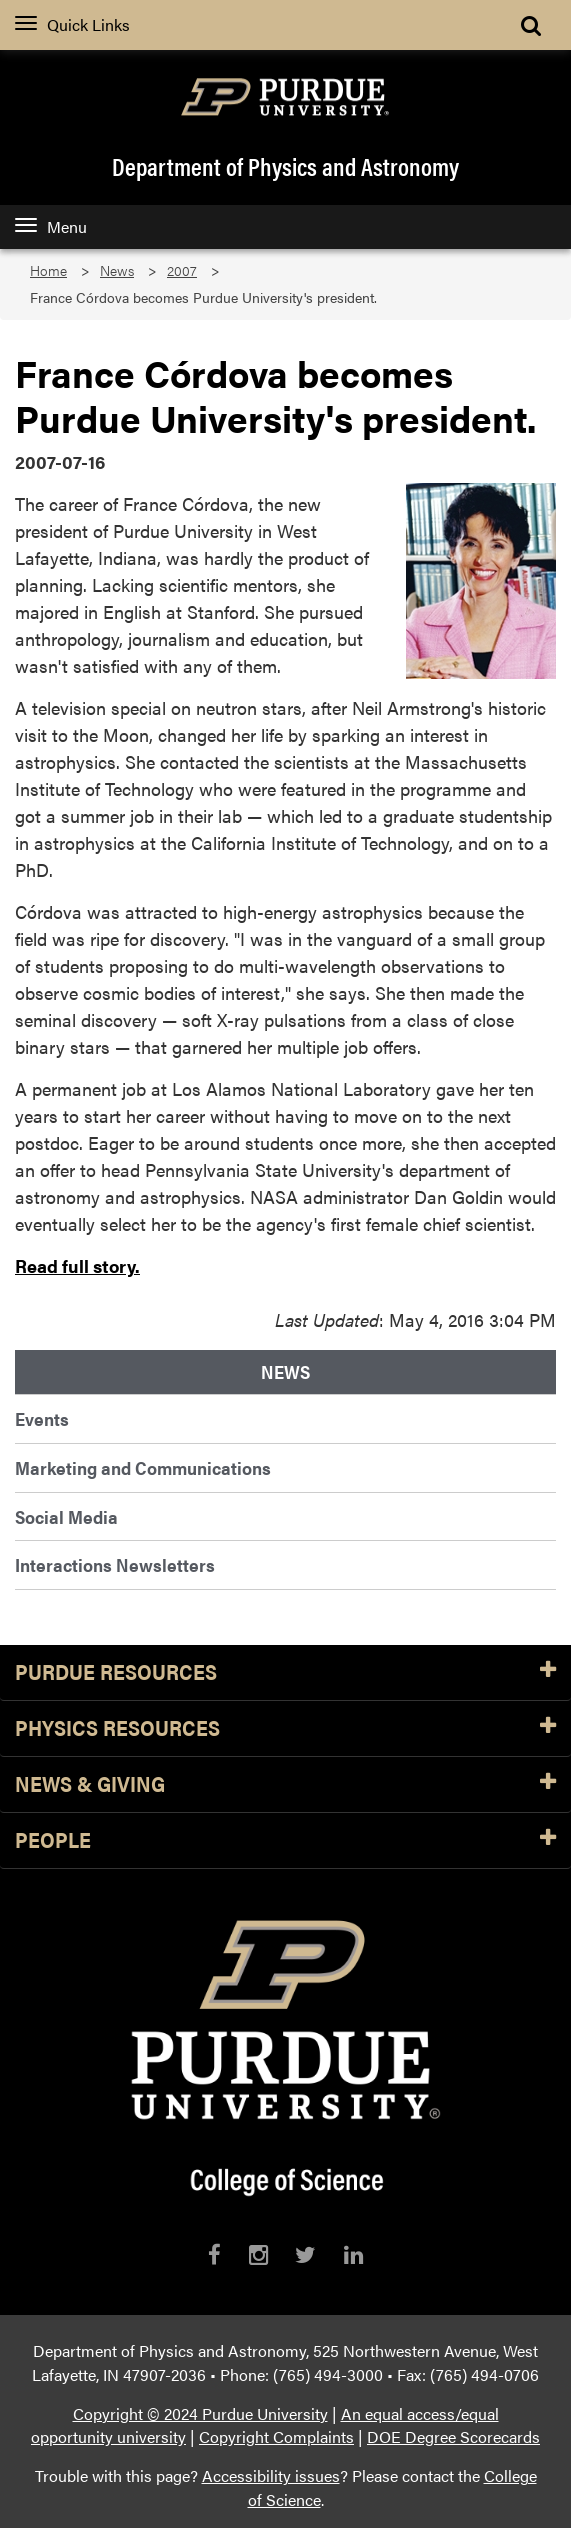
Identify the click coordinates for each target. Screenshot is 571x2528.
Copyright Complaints (276, 2436)
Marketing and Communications (143, 1467)
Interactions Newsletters (115, 1564)
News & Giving (285, 1784)
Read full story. (77, 1265)
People (285, 1840)
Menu (51, 226)
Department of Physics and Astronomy (285, 166)
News (117, 270)
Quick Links (72, 24)
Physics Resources (285, 1728)
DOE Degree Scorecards (453, 2436)
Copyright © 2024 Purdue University (200, 2413)
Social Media (66, 1516)
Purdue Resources (285, 1672)
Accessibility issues (271, 2475)
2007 (182, 270)
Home (48, 270)
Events (42, 1418)
